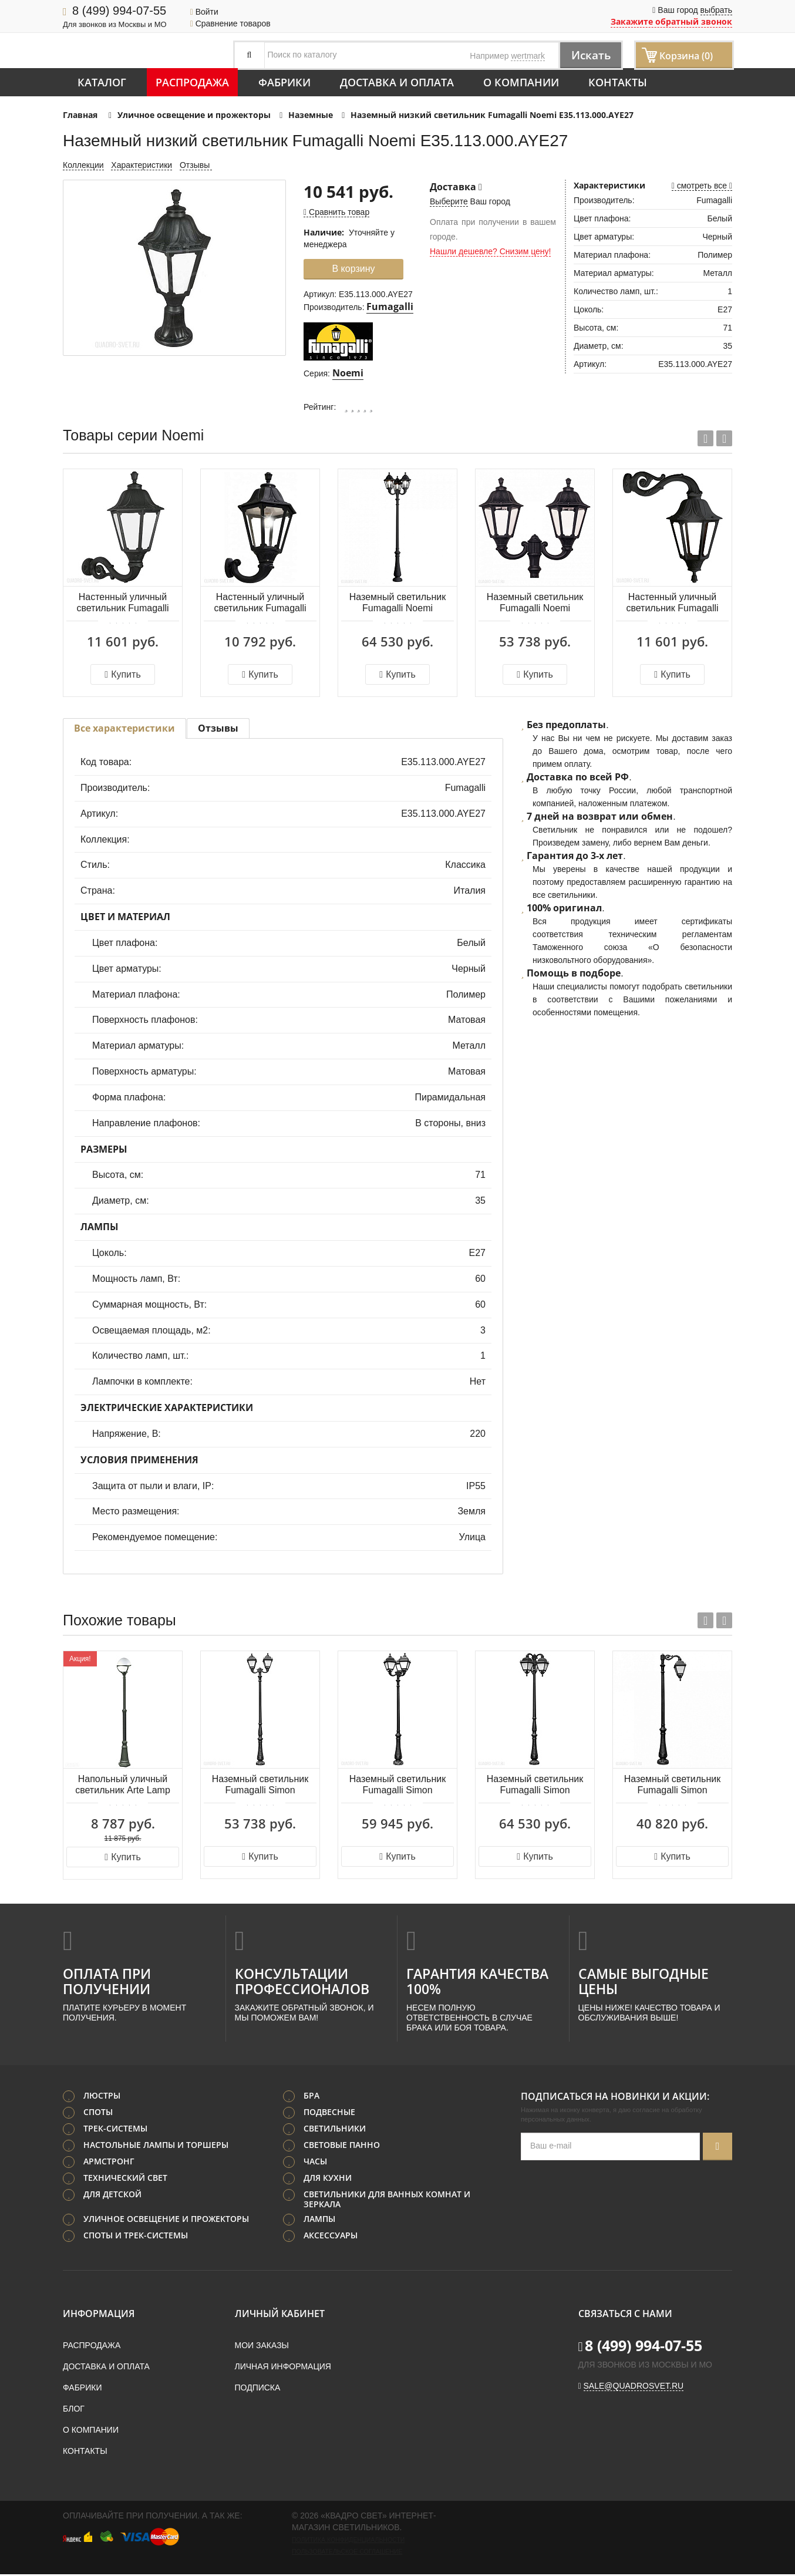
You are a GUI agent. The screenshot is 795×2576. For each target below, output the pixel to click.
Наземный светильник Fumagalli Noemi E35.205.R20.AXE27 (535, 603)
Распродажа (192, 82)
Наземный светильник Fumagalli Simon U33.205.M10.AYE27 (672, 1785)
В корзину (353, 269)
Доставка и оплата (397, 82)
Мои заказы (262, 2347)
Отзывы (196, 165)
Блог (74, 2410)
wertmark (528, 55)
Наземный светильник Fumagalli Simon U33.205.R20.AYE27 (260, 1785)
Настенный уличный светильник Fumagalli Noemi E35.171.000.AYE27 (122, 603)
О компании (521, 82)
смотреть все (702, 185)
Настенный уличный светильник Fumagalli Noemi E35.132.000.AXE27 (260, 603)
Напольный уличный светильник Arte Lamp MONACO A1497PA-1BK (122, 1785)
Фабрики (284, 82)
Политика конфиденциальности (348, 2541)
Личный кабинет (280, 2315)
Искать (588, 55)
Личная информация (283, 2368)
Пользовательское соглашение (347, 2553)
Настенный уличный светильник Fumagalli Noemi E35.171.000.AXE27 (672, 603)
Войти (204, 11)
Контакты (617, 82)
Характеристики (141, 165)
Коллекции (83, 165)
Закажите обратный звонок (671, 21)
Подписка (258, 2389)
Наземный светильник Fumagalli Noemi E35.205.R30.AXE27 (397, 603)
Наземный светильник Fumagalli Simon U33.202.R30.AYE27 (397, 1785)
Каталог (102, 82)
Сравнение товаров (230, 23)
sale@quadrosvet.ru (634, 2387)
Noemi (347, 372)
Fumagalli (389, 306)
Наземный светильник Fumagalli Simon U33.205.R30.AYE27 (535, 1785)
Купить (122, 674)
